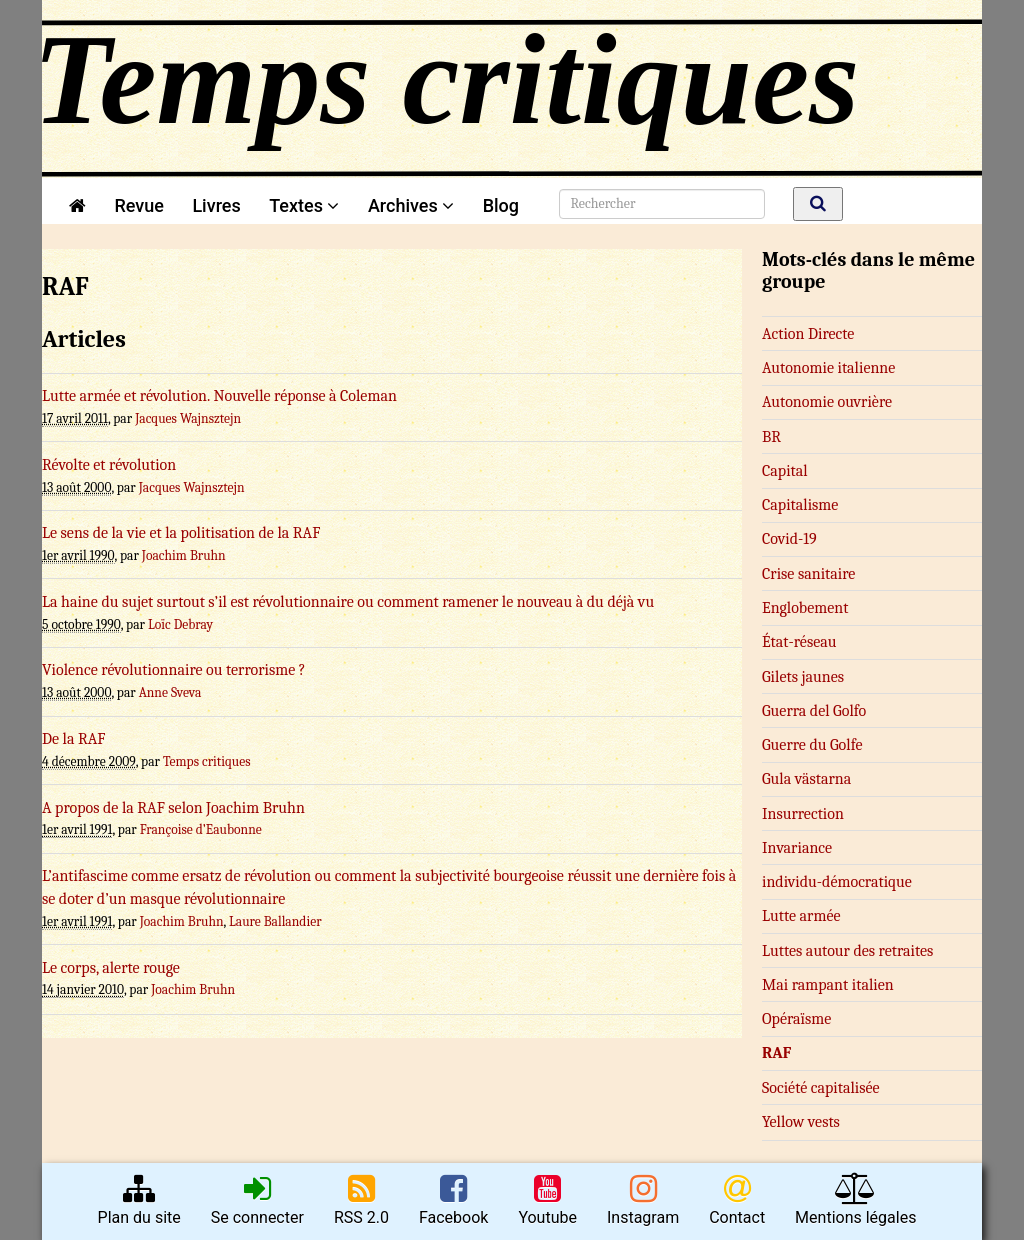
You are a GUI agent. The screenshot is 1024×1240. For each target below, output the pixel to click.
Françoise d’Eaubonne (201, 829)
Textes (304, 205)
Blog (505, 205)
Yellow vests (801, 1122)
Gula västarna (806, 779)
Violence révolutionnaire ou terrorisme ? (174, 670)
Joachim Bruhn (184, 555)
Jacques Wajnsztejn (188, 418)
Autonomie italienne (828, 368)
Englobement (805, 608)
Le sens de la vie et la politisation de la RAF (181, 533)
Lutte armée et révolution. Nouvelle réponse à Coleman (219, 396)
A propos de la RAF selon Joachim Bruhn (173, 808)
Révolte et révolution (109, 465)
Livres (216, 205)
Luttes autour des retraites (847, 951)
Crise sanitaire (808, 574)
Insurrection (803, 814)
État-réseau (799, 642)
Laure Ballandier (275, 921)
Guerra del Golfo (814, 711)
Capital (785, 471)
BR (771, 437)
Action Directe (808, 334)
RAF (776, 1053)
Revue (138, 205)
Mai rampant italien (828, 985)
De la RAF (74, 739)
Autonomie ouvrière (827, 402)
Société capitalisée (821, 1088)
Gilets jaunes (803, 677)
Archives (411, 205)
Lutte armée (801, 916)
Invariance (797, 848)
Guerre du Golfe (812, 745)
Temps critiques (207, 761)
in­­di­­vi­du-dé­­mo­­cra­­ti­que (837, 882)
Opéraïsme (796, 1019)
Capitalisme (800, 505)
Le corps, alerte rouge (111, 968)
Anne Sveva (170, 692)
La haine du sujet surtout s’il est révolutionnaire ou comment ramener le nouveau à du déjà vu (348, 602)
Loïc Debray (180, 624)
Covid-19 (789, 539)
